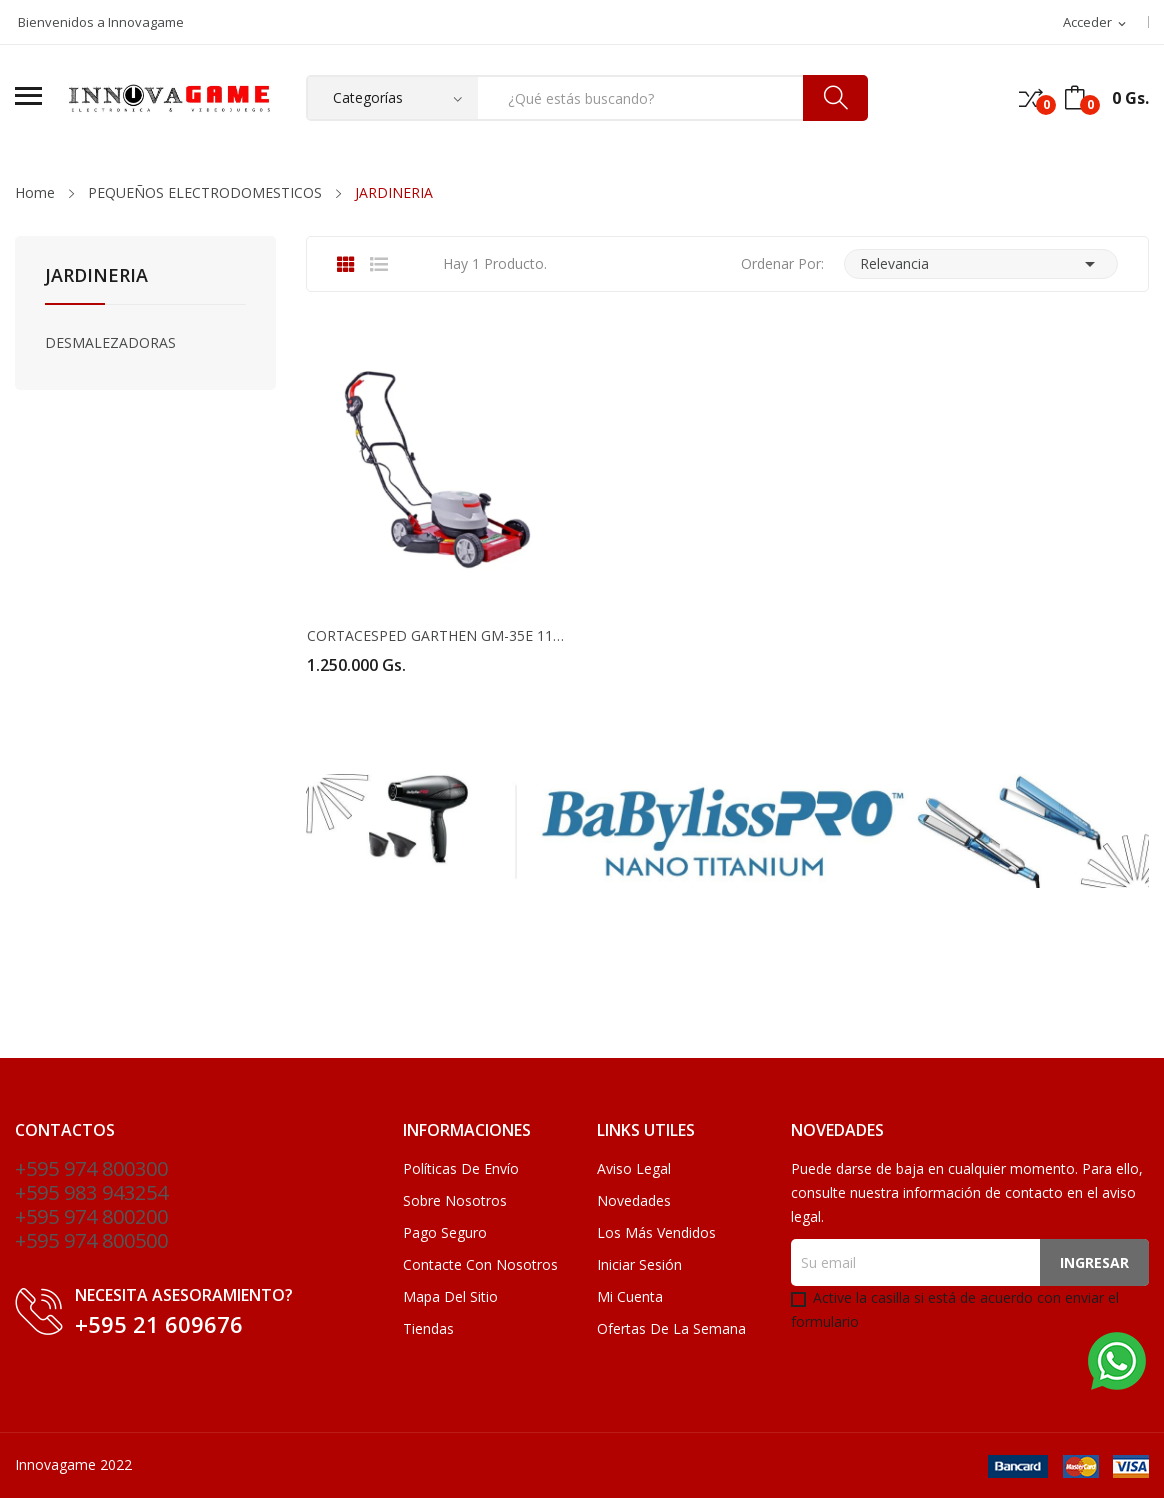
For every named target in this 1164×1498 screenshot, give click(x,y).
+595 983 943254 (91, 1192)
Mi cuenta (630, 1296)
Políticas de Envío (461, 1168)
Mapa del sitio (450, 1296)
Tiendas (428, 1328)
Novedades (634, 1200)
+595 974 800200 (91, 1216)
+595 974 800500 (91, 1240)
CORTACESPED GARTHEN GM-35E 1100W (436, 636)
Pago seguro (445, 1232)
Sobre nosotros (455, 1200)
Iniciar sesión (639, 1264)
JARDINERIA (96, 276)
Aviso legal (634, 1168)
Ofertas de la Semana (671, 1328)
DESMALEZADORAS (110, 342)
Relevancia (981, 264)
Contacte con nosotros (480, 1264)
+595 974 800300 (91, 1168)
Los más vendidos (656, 1232)
